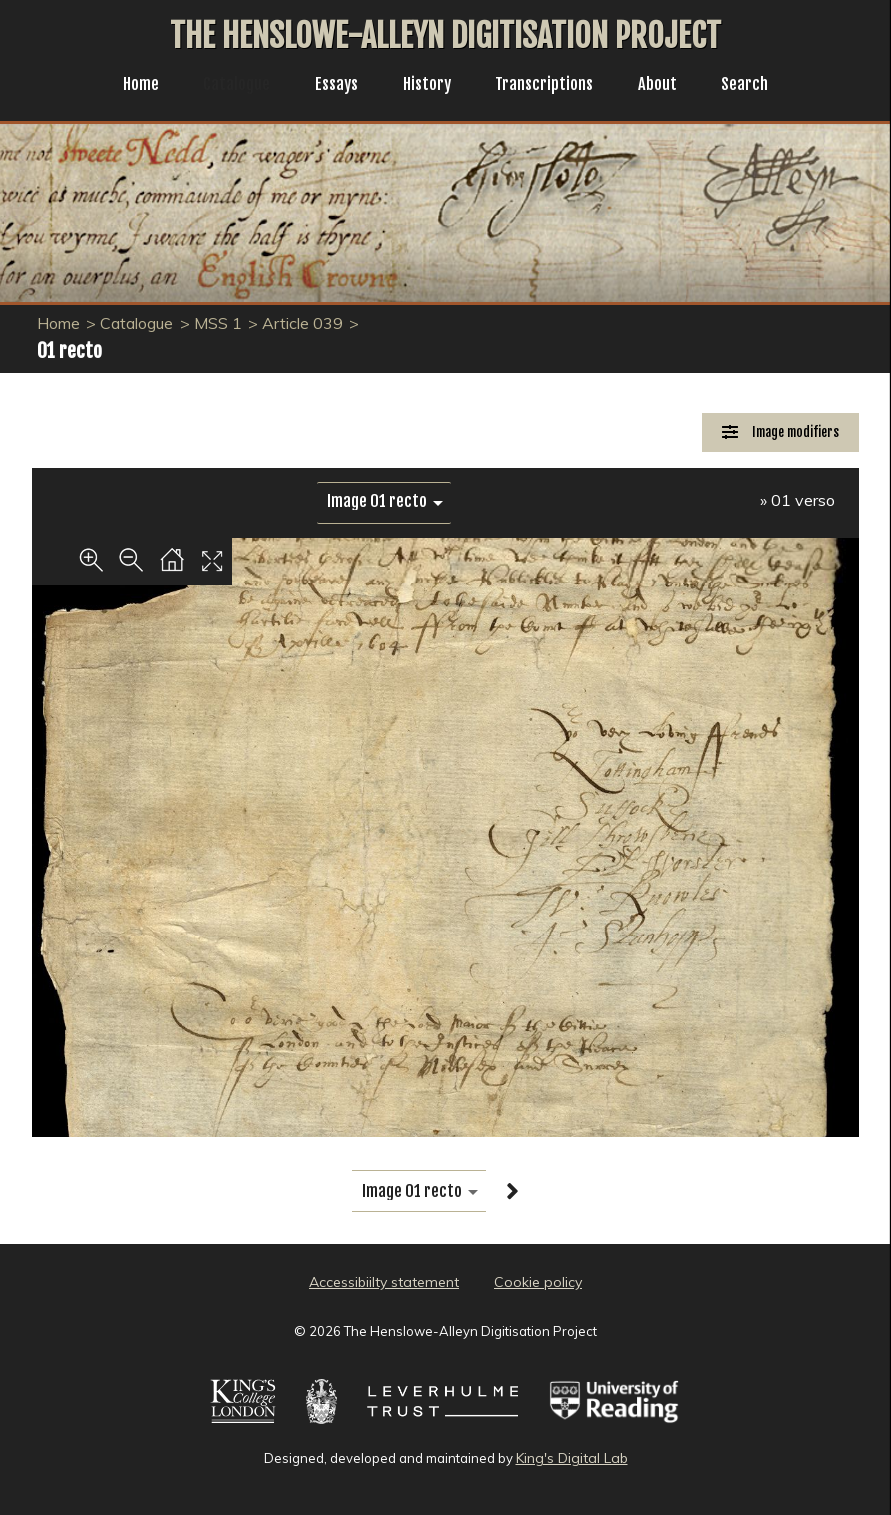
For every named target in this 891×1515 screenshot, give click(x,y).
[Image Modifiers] (780, 432)
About (670, 86)
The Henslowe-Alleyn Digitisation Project (445, 36)
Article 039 (302, 323)
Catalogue (226, 86)
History (426, 86)
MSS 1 (218, 323)
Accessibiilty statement (384, 1282)
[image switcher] (384, 501)
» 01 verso (797, 500)
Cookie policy (538, 1282)
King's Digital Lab (572, 1458)
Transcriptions (550, 86)
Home (125, 86)
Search (760, 86)
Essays (331, 86)
